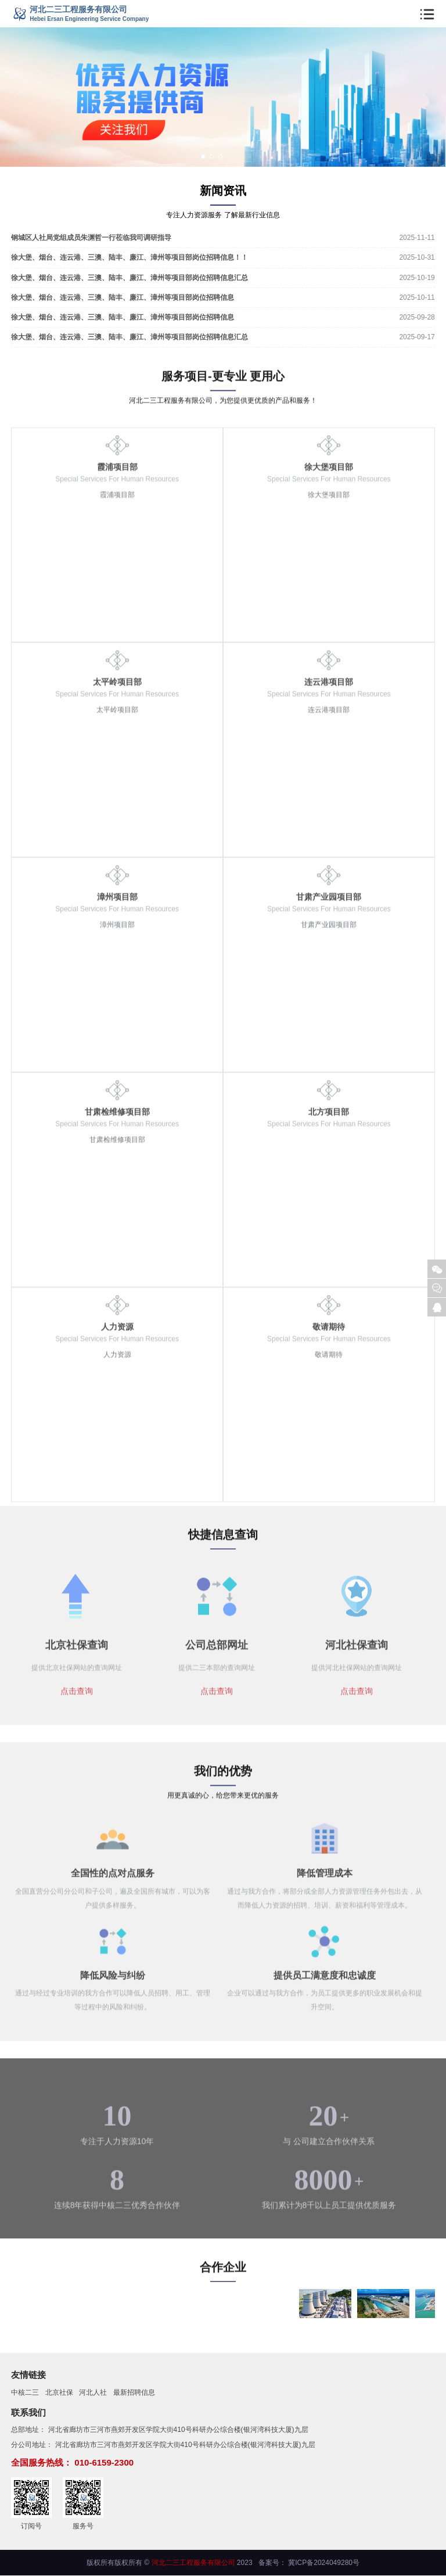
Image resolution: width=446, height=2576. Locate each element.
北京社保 (59, 2393)
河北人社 (93, 2393)
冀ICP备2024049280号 (323, 2563)
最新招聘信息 (134, 2393)
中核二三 (25, 2393)
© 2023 (198, 2563)
